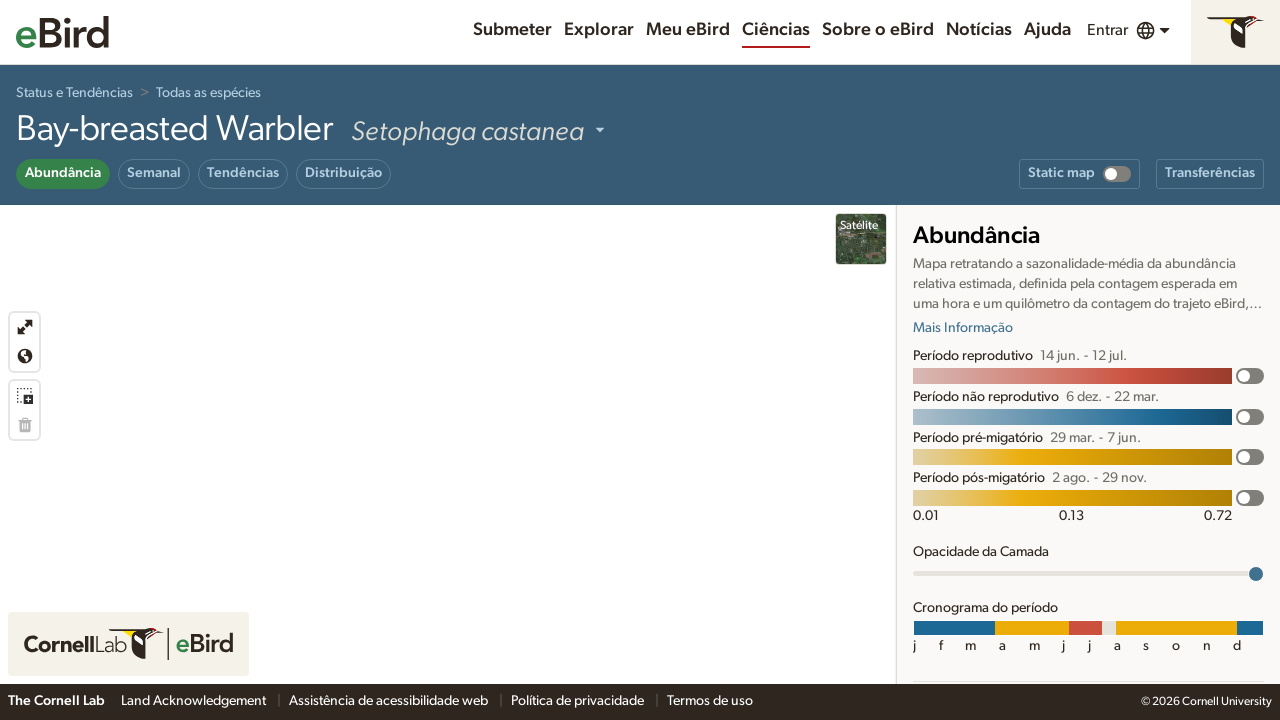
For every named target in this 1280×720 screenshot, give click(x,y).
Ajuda (1047, 30)
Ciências (776, 30)
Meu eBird (688, 30)
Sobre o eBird (878, 30)
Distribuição (343, 173)
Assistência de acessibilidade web (390, 701)
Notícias (979, 30)
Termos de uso (710, 701)
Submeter (512, 30)
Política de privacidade (579, 701)
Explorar (599, 30)
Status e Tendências (74, 93)
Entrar (1107, 30)
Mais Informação (963, 328)
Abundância (63, 173)
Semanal (154, 173)
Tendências (243, 173)
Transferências (1210, 173)
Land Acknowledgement (195, 701)
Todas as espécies (208, 93)
